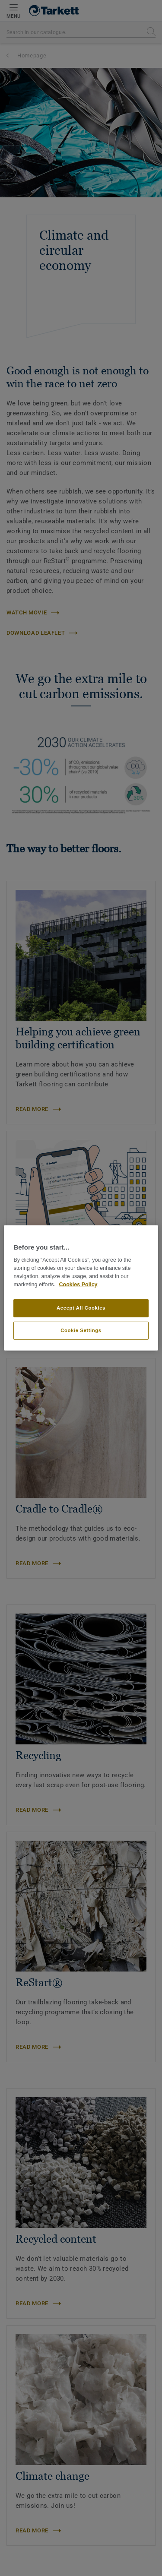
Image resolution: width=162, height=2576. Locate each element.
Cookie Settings (81, 1330)
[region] (81, 1288)
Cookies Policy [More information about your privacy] (78, 1285)
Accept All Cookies (81, 1307)
